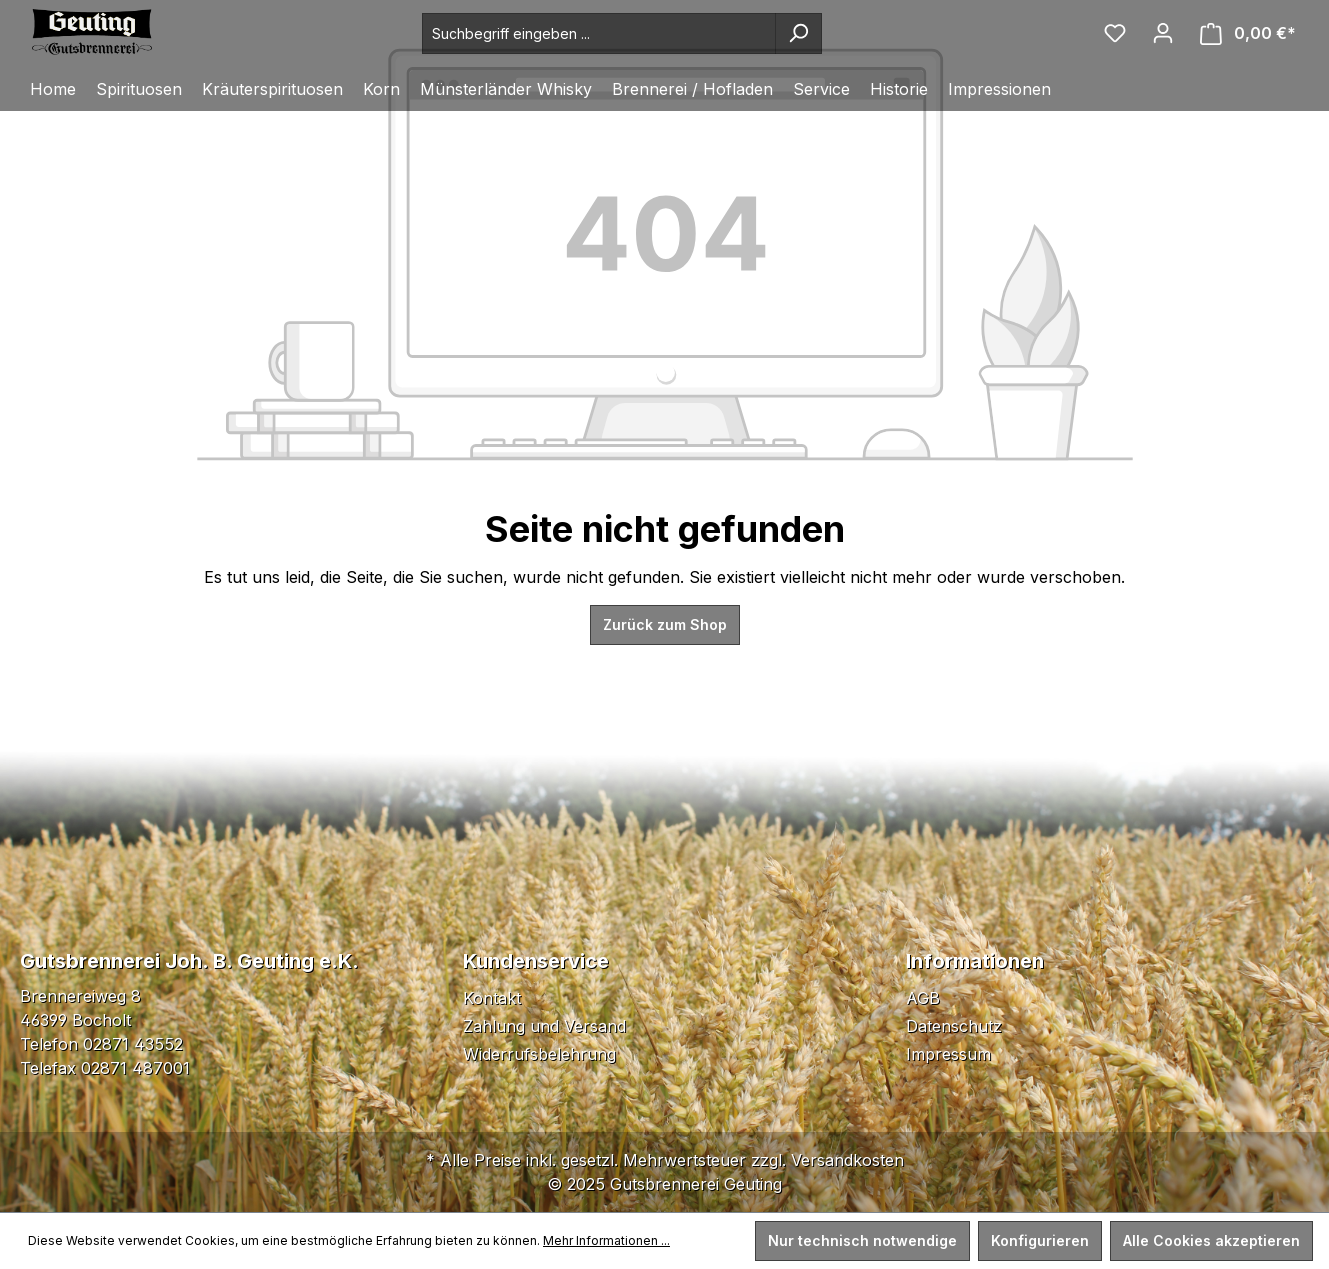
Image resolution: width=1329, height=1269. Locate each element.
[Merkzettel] (1115, 33)
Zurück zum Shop (665, 624)
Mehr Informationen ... (606, 1240)
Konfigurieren (1040, 1240)
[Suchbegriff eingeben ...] (599, 33)
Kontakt (492, 998)
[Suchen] (798, 33)
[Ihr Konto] (1163, 33)
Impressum (948, 1054)
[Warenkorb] (1248, 33)
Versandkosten (847, 1160)
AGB (923, 998)
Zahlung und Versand (544, 1026)
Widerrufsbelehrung (539, 1054)
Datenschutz (954, 1026)
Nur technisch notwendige (862, 1240)
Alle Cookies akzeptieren (1211, 1240)
